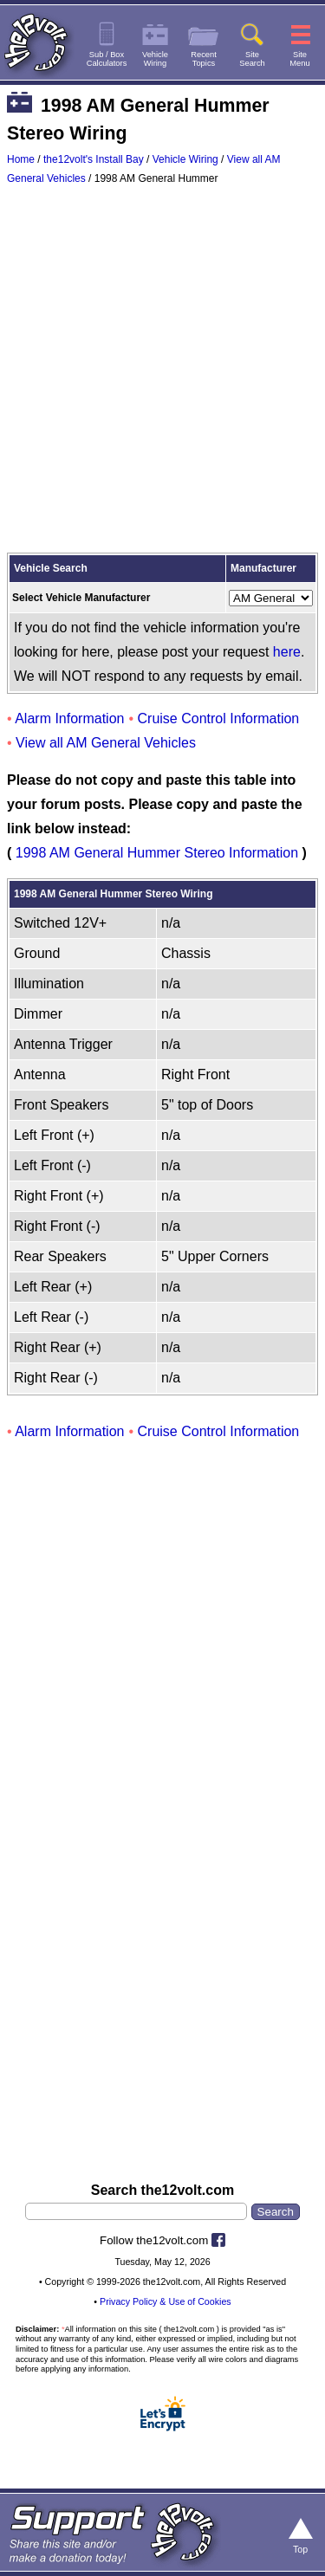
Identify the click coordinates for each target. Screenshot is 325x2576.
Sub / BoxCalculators (107, 59)
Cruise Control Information (219, 718)
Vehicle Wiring (185, 159)
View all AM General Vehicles (106, 742)
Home (21, 159)
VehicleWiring (155, 59)
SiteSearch (252, 59)
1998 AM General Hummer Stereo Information (157, 852)
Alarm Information (69, 718)
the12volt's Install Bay (93, 159)
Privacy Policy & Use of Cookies (165, 2301)
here (287, 651)
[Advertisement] (162, 372)
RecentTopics (204, 59)
